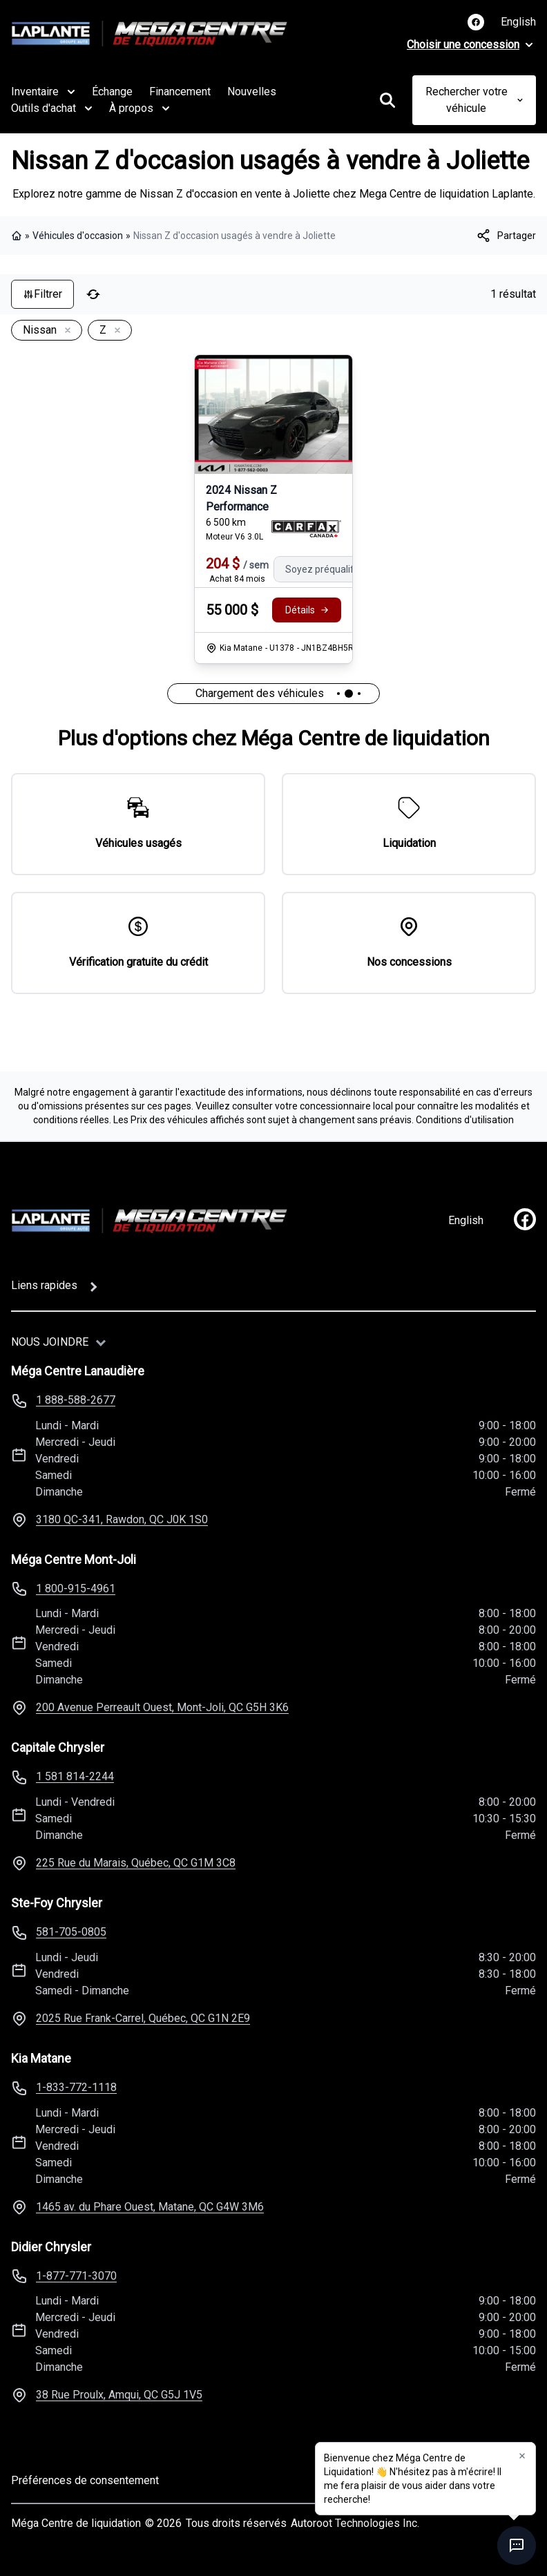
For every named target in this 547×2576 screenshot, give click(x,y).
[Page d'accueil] (149, 1220)
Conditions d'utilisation (465, 1119)
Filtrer (42, 293)
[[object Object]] (505, 235)
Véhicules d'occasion (77, 235)
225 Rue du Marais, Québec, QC (136, 1862)
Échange (112, 91)
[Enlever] (64, 331)
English (518, 21)
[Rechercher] (387, 100)
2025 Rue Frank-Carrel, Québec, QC (143, 2018)
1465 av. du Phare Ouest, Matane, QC (150, 2206)
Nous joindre (49, 1341)
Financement (180, 91)
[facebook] (525, 1219)
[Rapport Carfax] (306, 529)
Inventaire (43, 92)
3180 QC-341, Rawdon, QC (122, 1519)
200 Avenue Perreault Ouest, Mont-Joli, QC (162, 1707)
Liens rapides (44, 1285)
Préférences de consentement (85, 2480)
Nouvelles (251, 91)
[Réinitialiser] (93, 294)
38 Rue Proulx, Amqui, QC (119, 2394)
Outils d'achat (52, 108)
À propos (139, 108)
